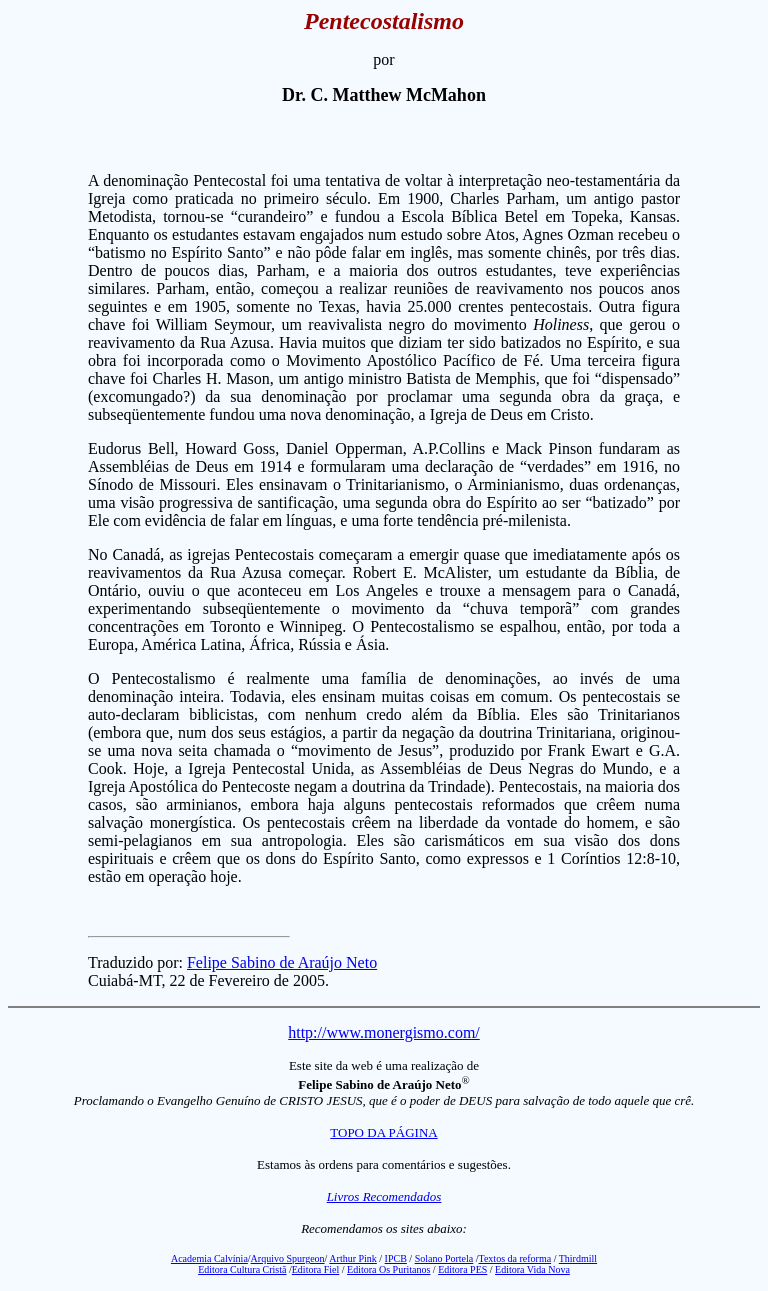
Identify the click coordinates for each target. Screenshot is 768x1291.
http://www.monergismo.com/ (384, 1032)
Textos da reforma (515, 1258)
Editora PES (462, 1269)
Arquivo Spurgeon (288, 1258)
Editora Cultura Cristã (242, 1269)
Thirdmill (578, 1258)
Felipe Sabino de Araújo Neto (282, 962)
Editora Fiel (316, 1269)
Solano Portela (444, 1258)
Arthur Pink (353, 1258)
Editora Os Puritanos (388, 1269)
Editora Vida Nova (532, 1269)
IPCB (396, 1258)
